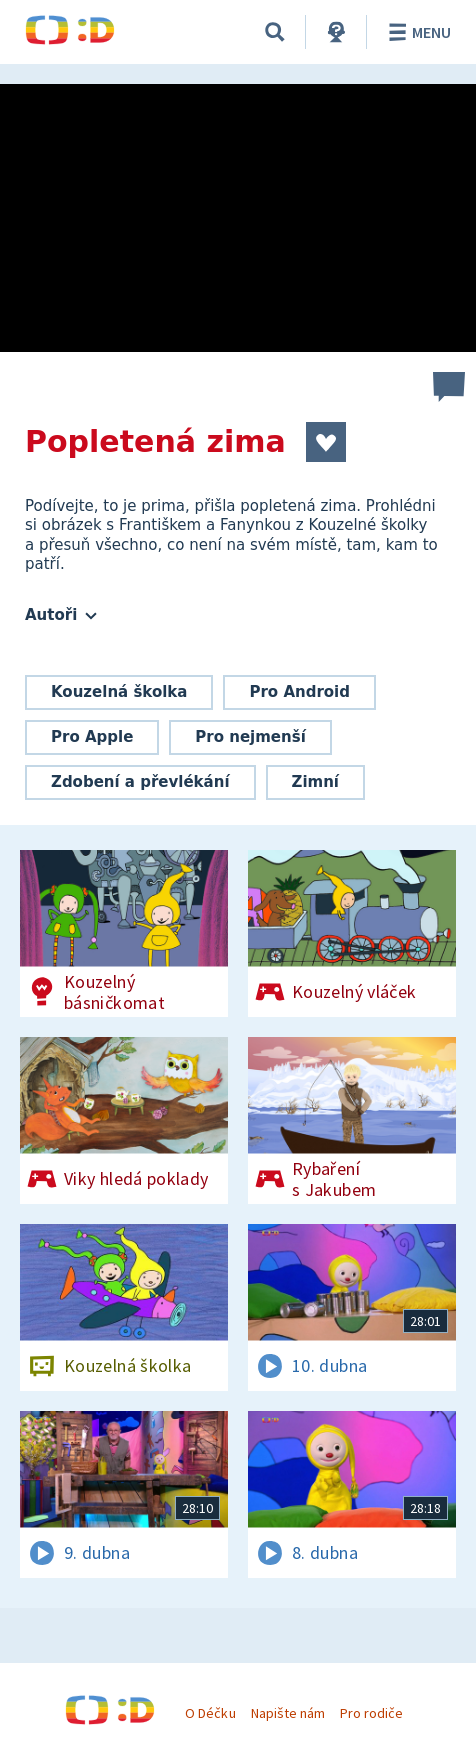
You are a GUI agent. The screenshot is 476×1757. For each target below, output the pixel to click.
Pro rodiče (371, 1713)
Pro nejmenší (250, 737)
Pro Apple (92, 737)
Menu (416, 32)
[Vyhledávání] (275, 32)
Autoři (61, 615)
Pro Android (299, 692)
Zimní (315, 782)
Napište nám (288, 1713)
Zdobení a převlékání (140, 782)
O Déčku (210, 1713)
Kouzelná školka (119, 692)
